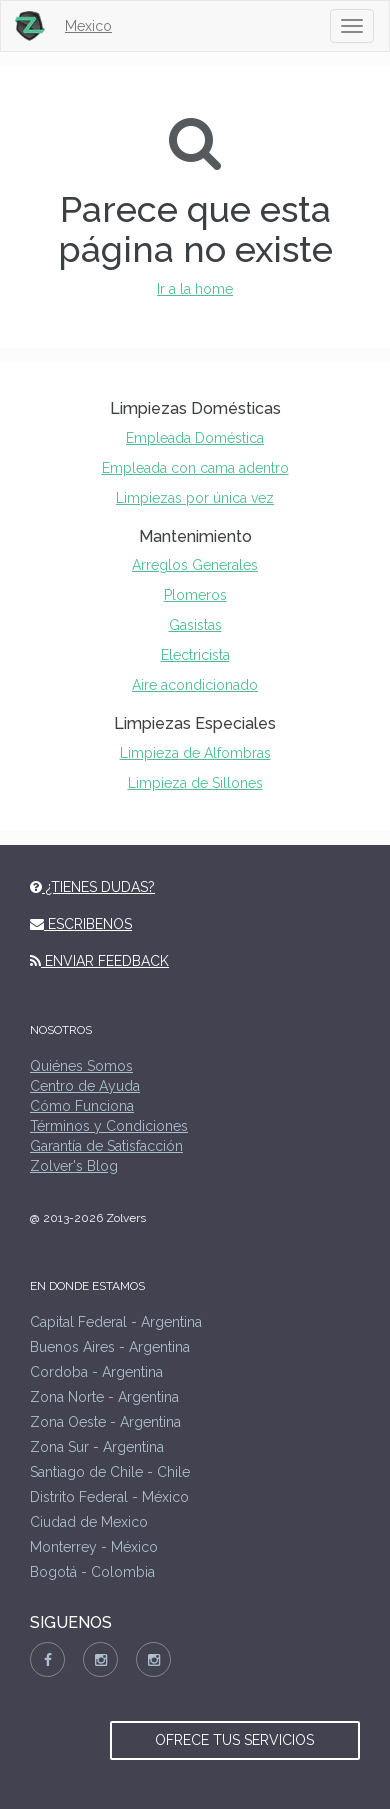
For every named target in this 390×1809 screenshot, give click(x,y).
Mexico (88, 26)
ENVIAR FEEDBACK (99, 961)
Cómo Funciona (82, 1106)
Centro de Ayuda (85, 1086)
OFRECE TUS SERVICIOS (234, 1740)
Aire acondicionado (195, 685)
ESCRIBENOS (81, 924)
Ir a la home (195, 289)
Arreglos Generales (195, 565)
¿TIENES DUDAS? (92, 887)
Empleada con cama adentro (195, 468)
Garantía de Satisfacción (106, 1146)
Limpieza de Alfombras (195, 753)
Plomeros (195, 595)
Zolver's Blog (74, 1166)
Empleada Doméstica (195, 438)
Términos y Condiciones (109, 1126)
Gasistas (195, 625)
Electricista (195, 655)
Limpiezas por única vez (195, 498)
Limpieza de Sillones (195, 783)
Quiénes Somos (81, 1066)
